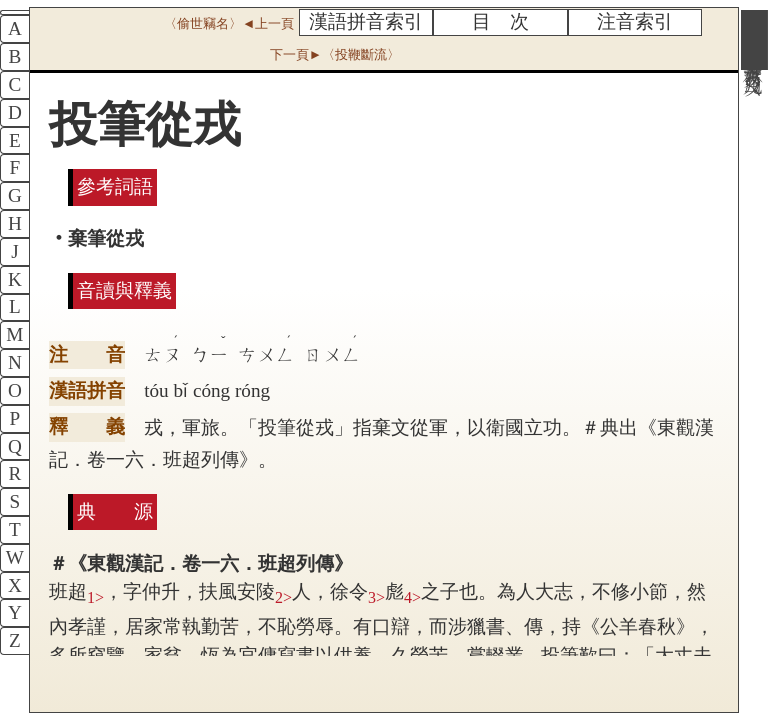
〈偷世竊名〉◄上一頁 (229, 23)
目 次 (500, 21)
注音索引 (635, 21)
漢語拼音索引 (366, 21)
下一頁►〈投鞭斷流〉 (335, 54)
